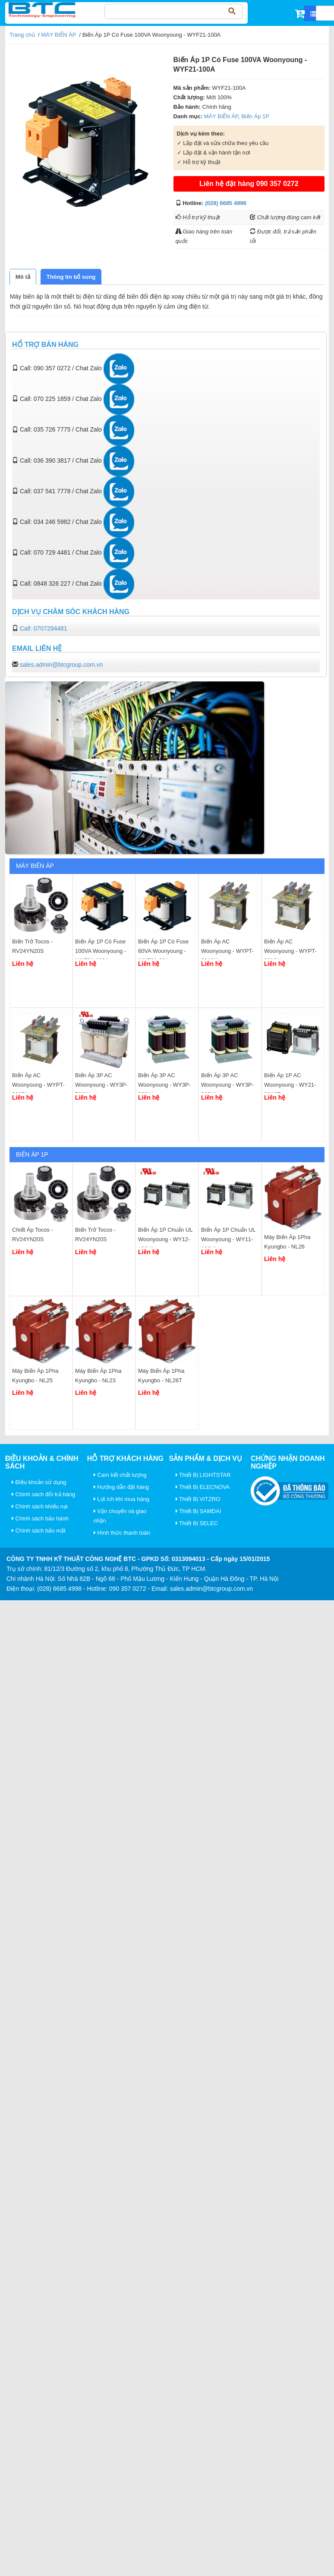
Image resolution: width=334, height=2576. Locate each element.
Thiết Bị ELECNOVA (203, 1487)
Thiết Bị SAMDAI (198, 1511)
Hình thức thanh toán (122, 1532)
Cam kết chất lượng (120, 1475)
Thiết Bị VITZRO (198, 1499)
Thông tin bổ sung (71, 277)
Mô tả (23, 277)
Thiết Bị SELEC (197, 1523)
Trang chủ (22, 35)
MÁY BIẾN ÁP (58, 35)
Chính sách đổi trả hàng (43, 1494)
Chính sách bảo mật (39, 1530)
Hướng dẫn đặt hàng (121, 1487)
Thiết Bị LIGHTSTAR (203, 1475)
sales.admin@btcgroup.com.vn (61, 664)
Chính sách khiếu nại (40, 1506)
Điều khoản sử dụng (39, 1482)
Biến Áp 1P (255, 116)
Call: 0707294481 (43, 628)
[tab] (22, 277)
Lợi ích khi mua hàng (121, 1499)
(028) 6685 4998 (225, 203)
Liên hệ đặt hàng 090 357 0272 (249, 183)
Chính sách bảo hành (40, 1518)
